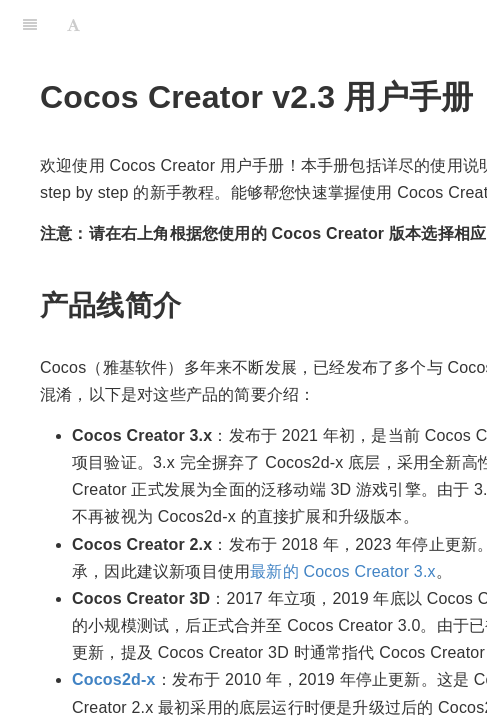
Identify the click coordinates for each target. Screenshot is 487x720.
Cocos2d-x (114, 679)
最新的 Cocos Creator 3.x (343, 571)
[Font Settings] (73, 25)
